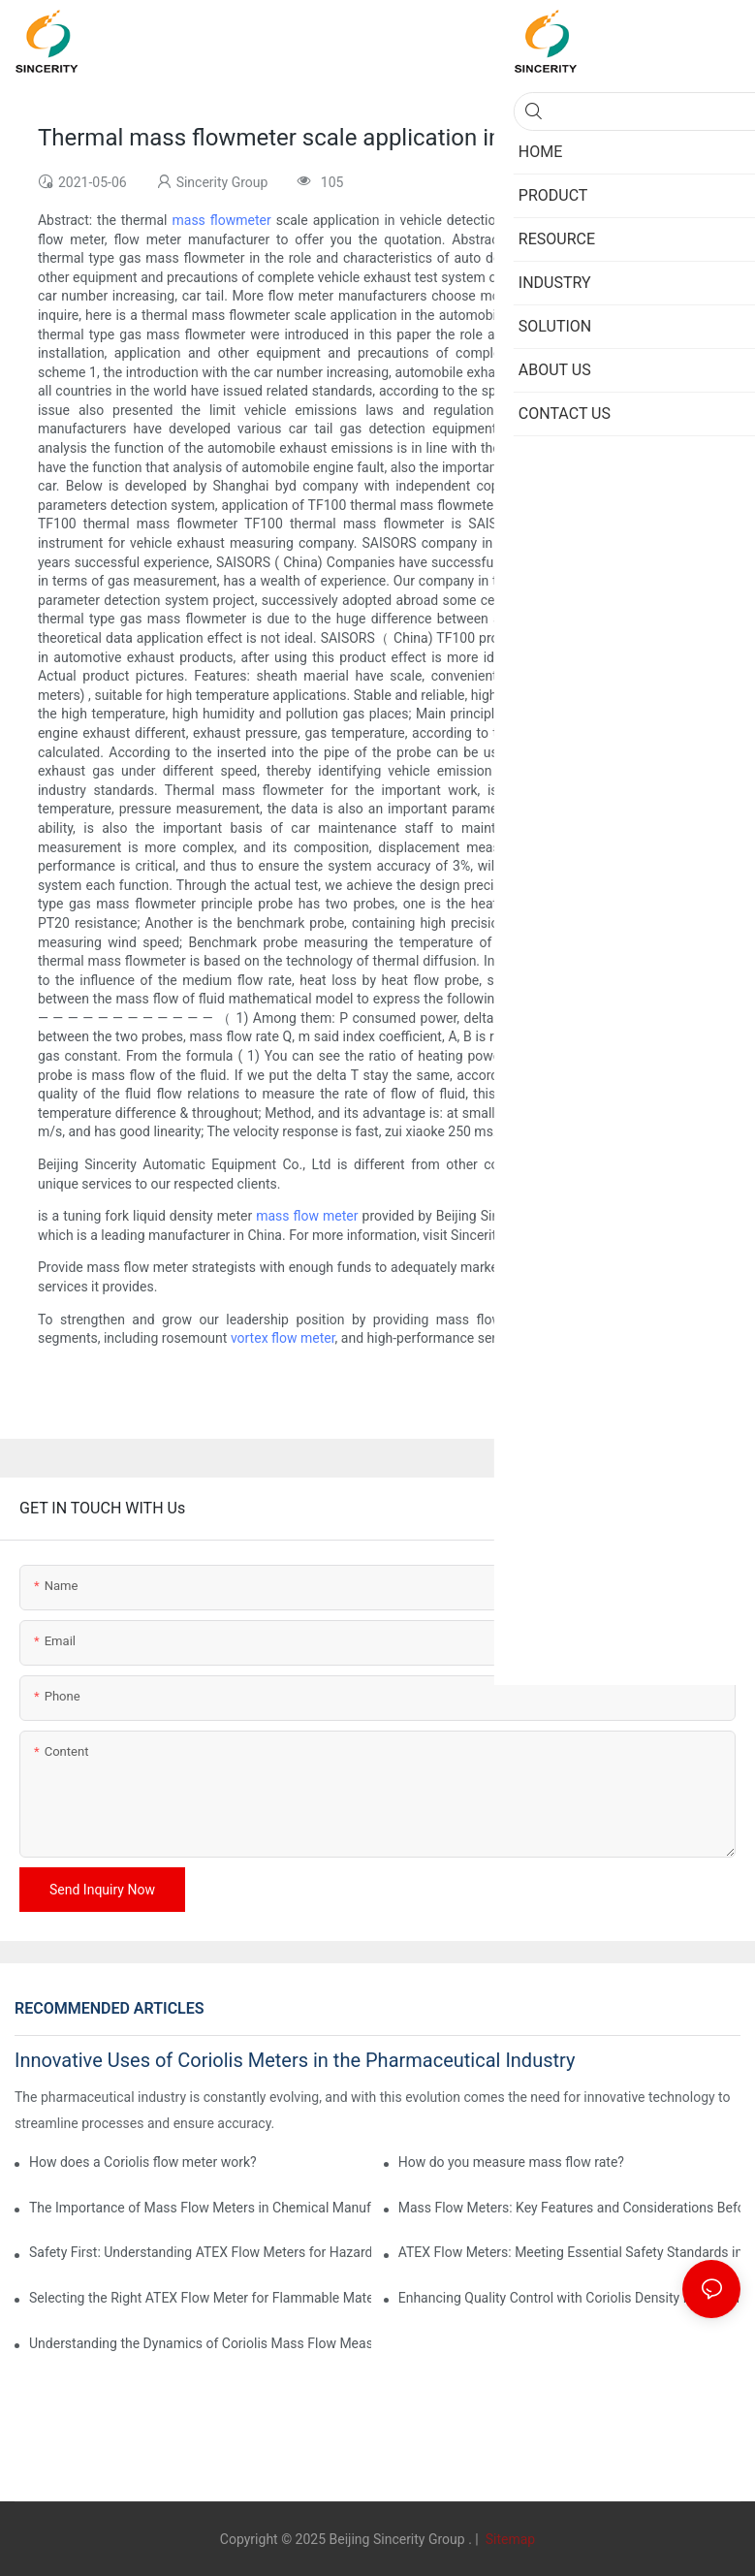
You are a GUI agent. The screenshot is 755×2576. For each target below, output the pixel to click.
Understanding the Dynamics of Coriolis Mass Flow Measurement (200, 2343)
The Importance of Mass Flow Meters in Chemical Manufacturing (200, 2207)
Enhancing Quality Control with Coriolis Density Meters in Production (569, 2298)
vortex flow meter (283, 1338)
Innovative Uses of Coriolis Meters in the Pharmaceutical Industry (295, 2060)
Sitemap (508, 2539)
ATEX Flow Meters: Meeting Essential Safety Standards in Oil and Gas (569, 2252)
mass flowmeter (222, 220)
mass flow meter (307, 1216)
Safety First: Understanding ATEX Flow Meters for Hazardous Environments (200, 2252)
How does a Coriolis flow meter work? (143, 2162)
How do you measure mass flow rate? (511, 2162)
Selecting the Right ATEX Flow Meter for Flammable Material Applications (200, 2298)
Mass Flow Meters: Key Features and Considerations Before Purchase (569, 2207)
